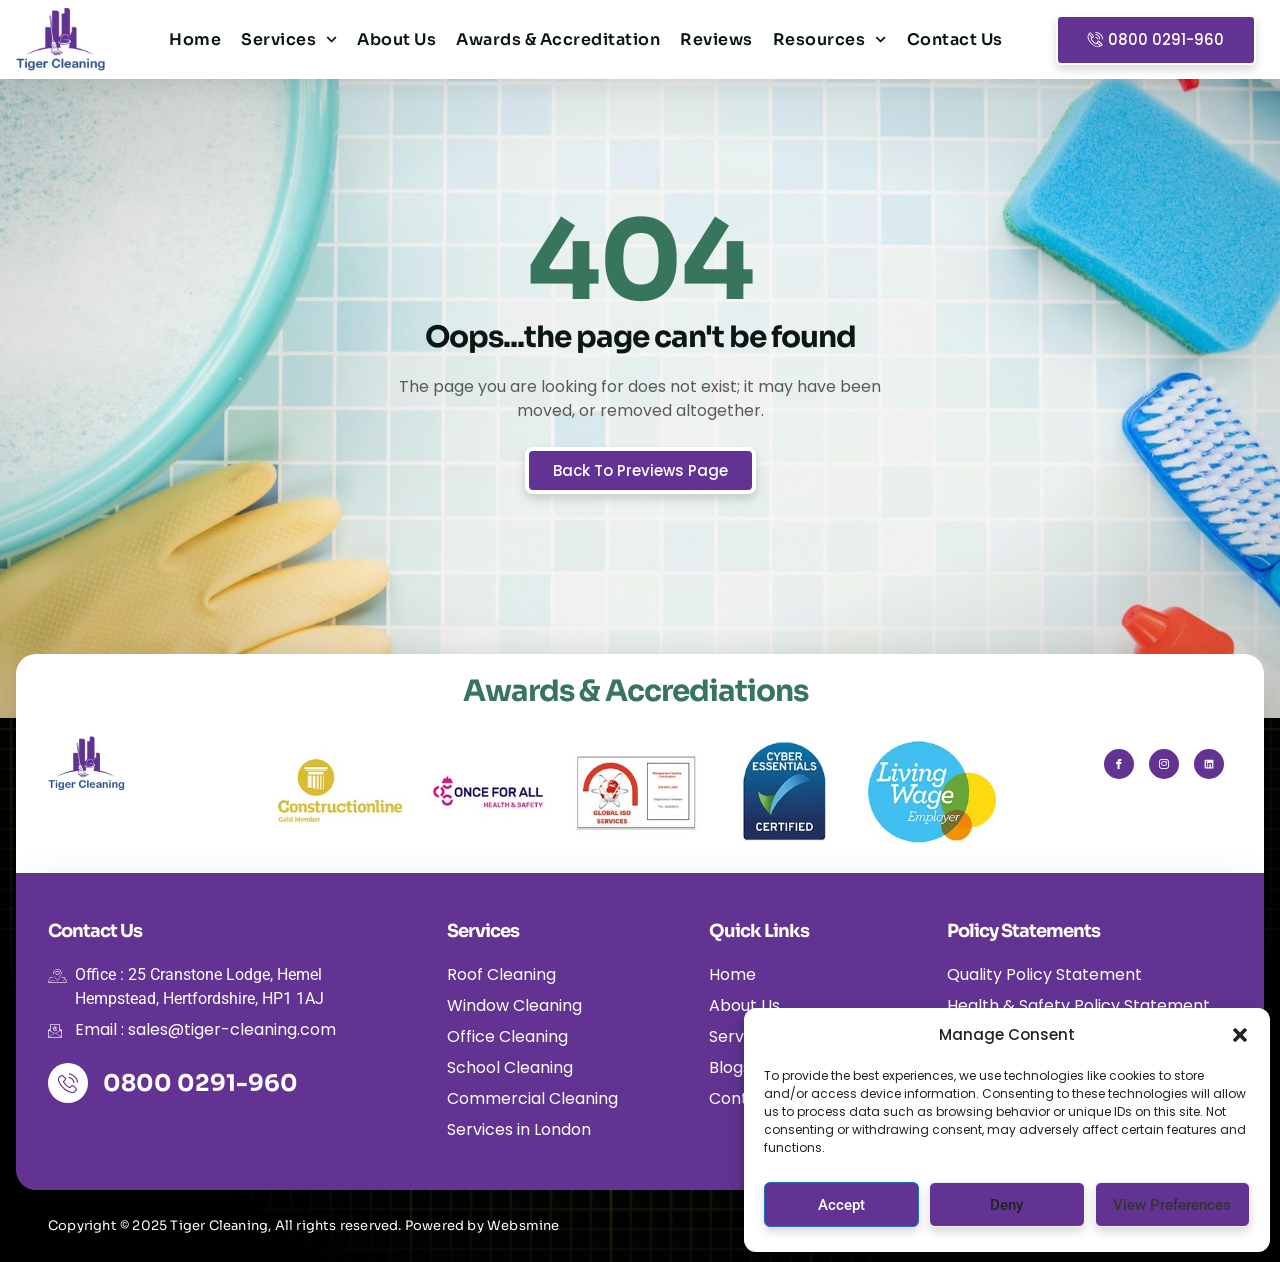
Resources (830, 39)
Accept (841, 1205)
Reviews (716, 39)
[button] (1240, 1035)
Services (289, 39)
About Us (396, 39)
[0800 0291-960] (68, 1083)
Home (195, 39)
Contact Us (955, 39)
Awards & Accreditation (558, 39)
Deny (1006, 1205)
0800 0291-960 (200, 1083)
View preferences (1172, 1205)
